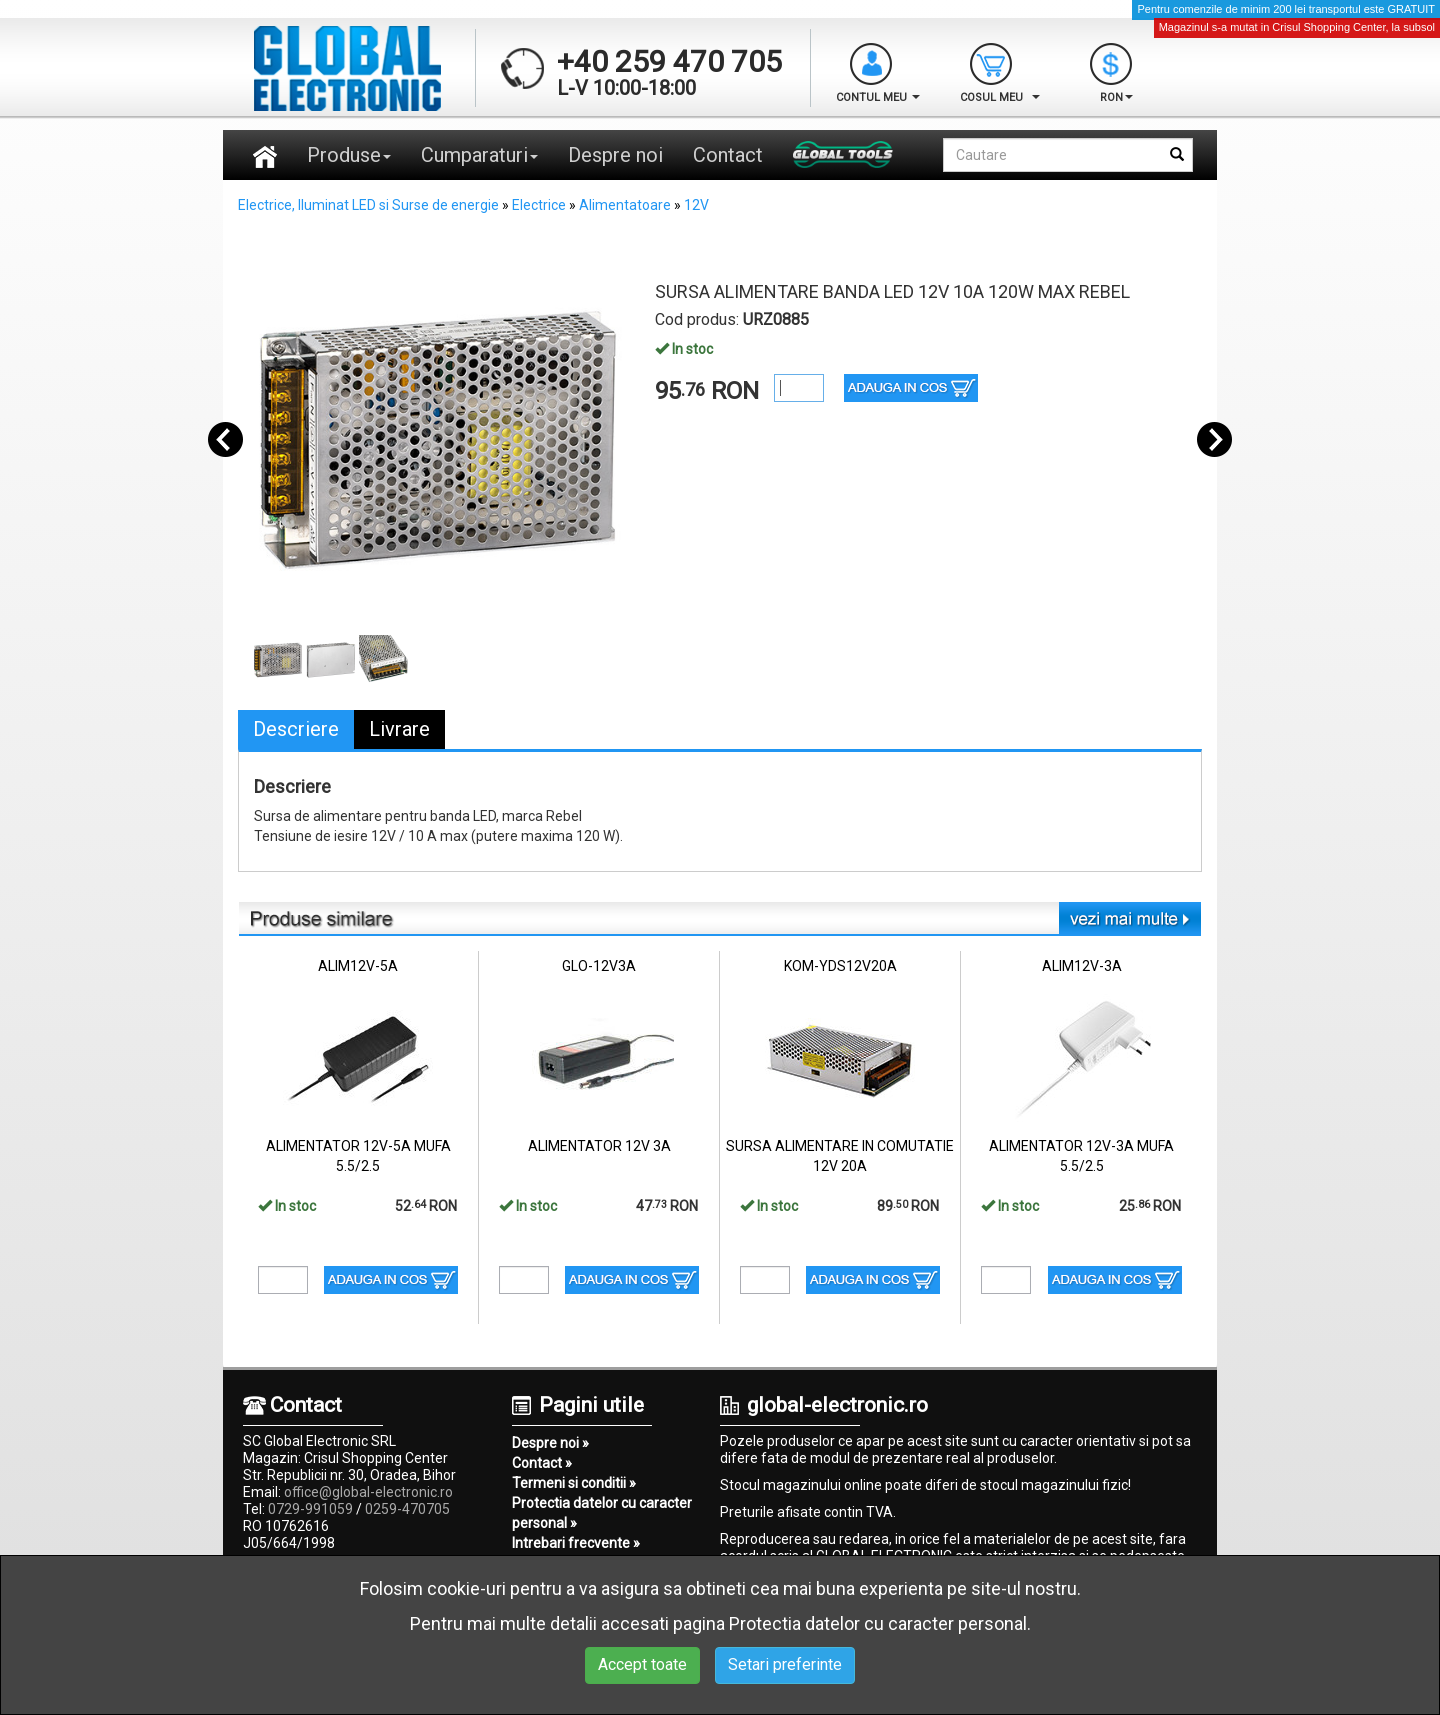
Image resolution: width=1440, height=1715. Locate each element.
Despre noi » (550, 1443)
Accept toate (642, 1664)
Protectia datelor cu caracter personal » (602, 1513)
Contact (728, 155)
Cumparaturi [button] (479, 155)
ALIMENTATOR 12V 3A (599, 1146)
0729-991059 (310, 1509)
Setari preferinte (785, 1664)
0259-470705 (407, 1509)
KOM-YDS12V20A (840, 966)
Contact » (542, 1463)
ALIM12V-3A (1082, 966)
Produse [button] (349, 155)
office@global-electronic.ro (368, 1492)
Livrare (399, 729)
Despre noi (615, 155)
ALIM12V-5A (358, 966)
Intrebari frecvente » (576, 1543)
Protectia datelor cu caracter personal (878, 1623)
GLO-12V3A (599, 966)
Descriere (296, 729)
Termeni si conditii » (574, 1483)
